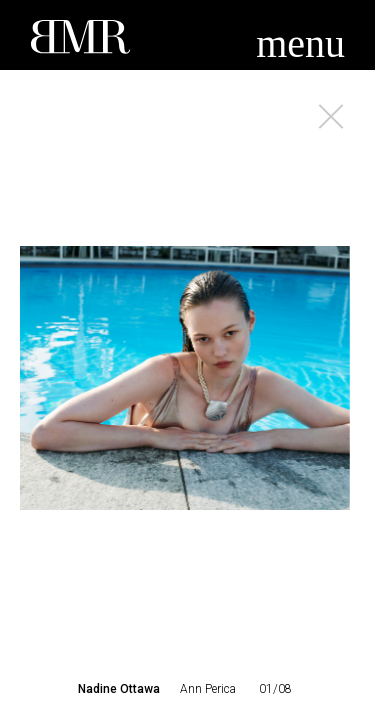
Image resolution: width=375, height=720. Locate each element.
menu (300, 43)
